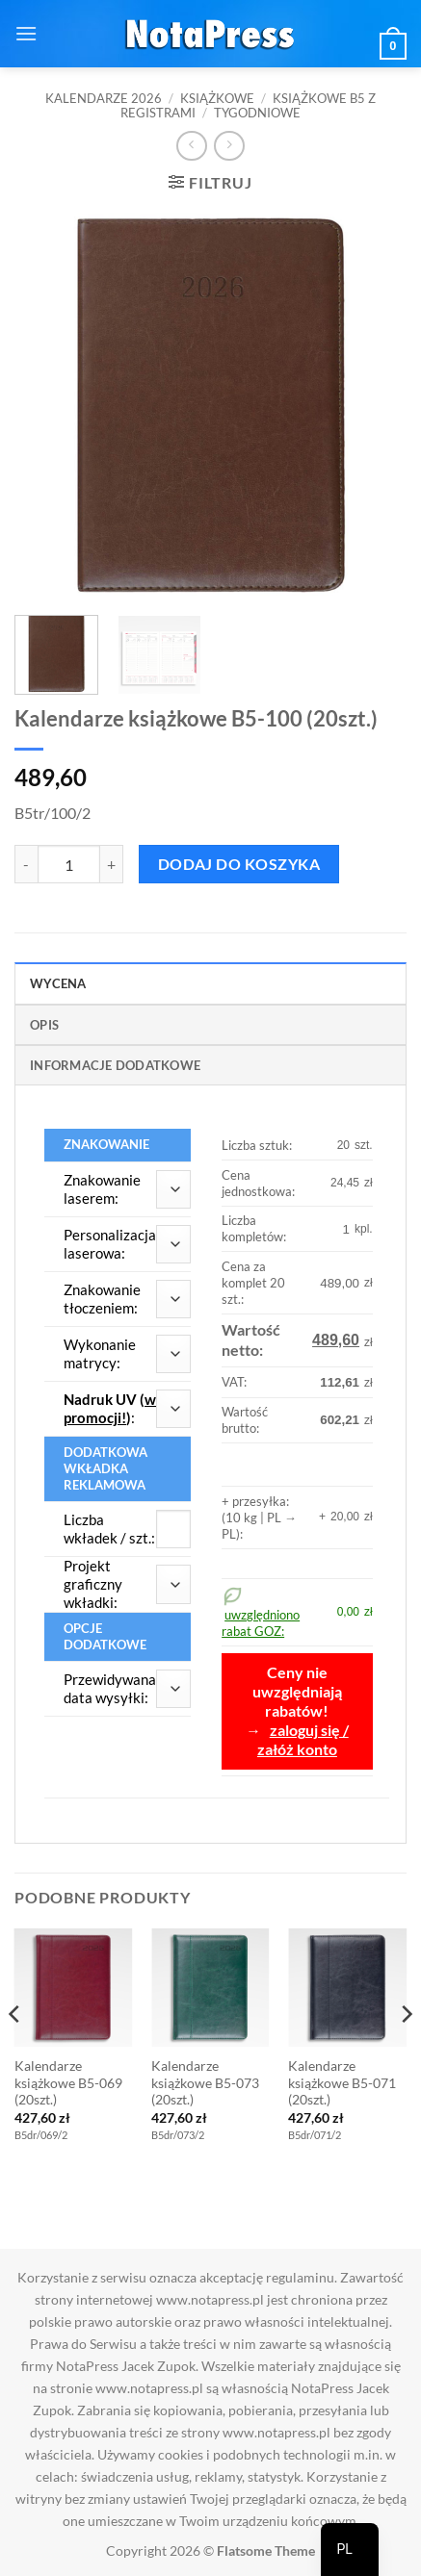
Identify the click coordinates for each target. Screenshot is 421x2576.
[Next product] (191, 146)
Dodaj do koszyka (239, 864)
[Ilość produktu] (69, 864)
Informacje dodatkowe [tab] (115, 1065)
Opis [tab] (44, 1025)
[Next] (405, 2053)
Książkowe (217, 98)
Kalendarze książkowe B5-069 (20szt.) (68, 2082)
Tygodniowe (257, 112)
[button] (26, 33)
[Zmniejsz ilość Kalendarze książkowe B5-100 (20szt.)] (26, 864)
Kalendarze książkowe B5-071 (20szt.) (342, 2082)
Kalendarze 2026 (103, 98)
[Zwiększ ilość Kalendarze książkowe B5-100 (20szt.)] (111, 864)
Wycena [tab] (58, 983)
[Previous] (15, 2053)
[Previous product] (229, 146)
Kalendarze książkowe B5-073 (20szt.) (205, 2082)
